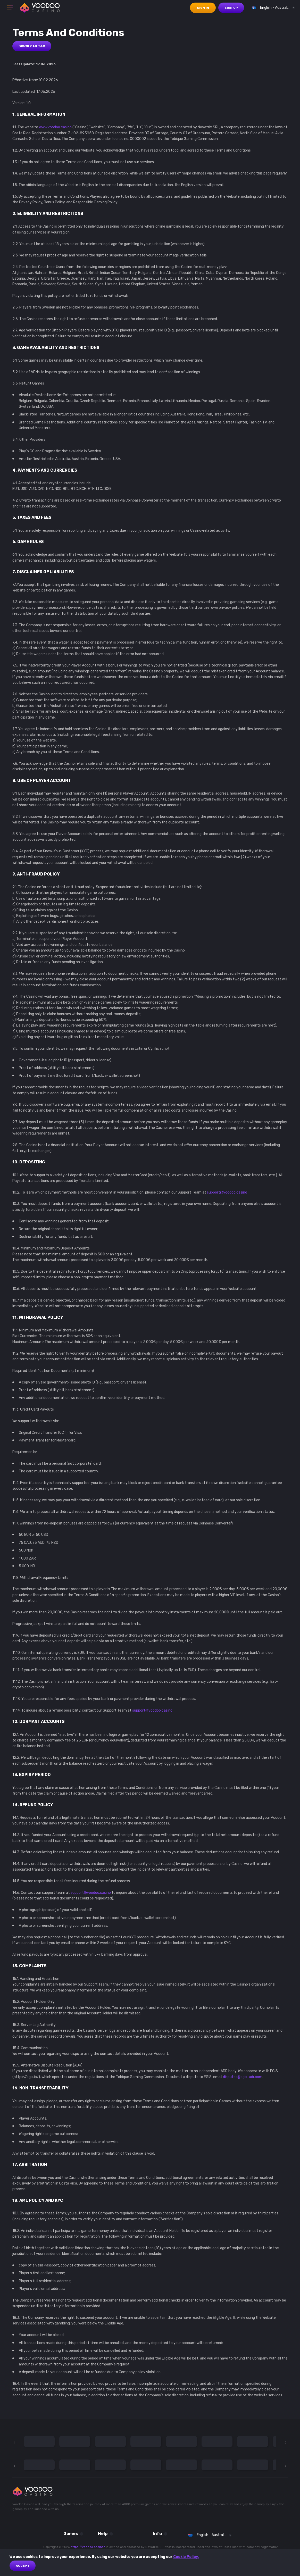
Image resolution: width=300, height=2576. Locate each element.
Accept (22, 2565)
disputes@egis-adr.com (242, 2077)
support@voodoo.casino (227, 1192)
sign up (231, 8)
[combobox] (272, 7)
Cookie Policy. (186, 2557)
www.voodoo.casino (55, 127)
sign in (203, 8)
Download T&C (32, 46)
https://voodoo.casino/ (88, 2547)
